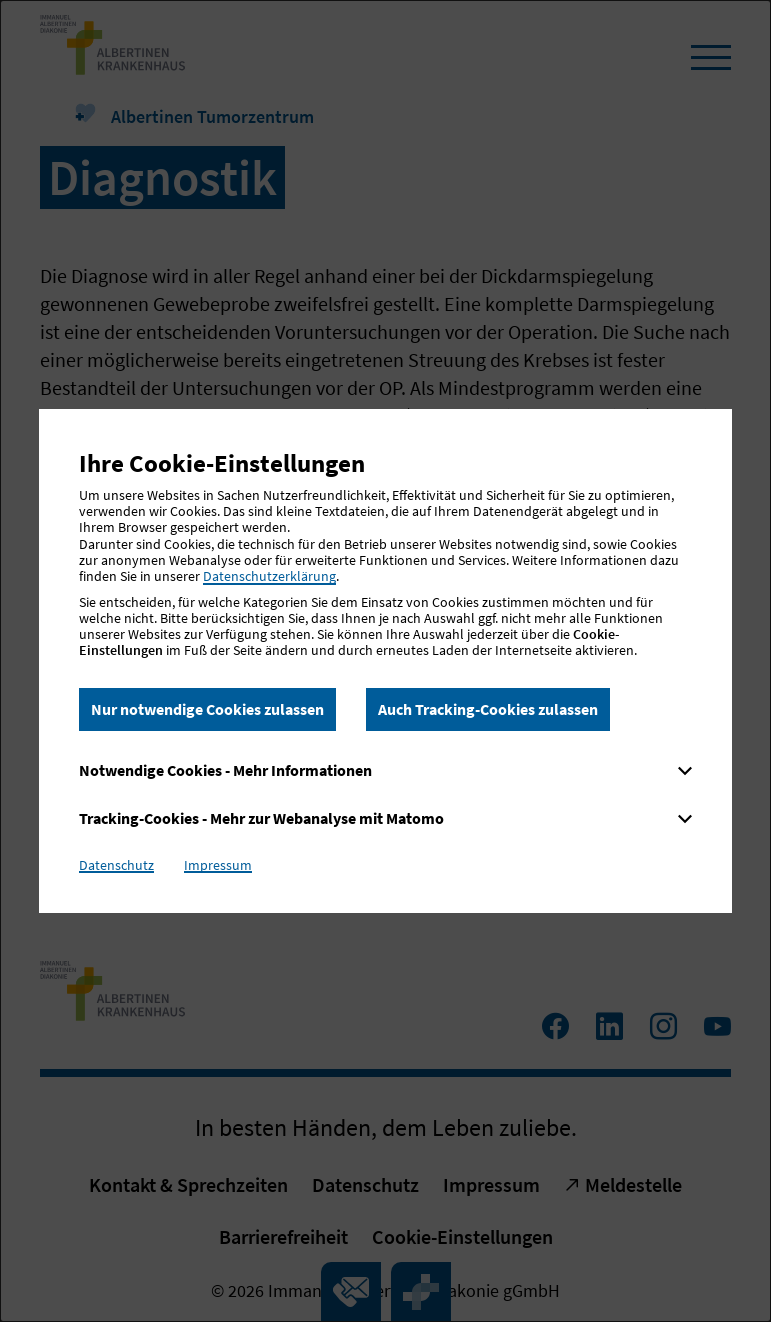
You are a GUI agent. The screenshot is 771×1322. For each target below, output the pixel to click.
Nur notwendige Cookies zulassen (207, 709)
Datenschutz (116, 865)
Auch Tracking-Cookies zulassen (488, 709)
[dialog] (385, 661)
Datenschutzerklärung (269, 576)
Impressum (218, 865)
